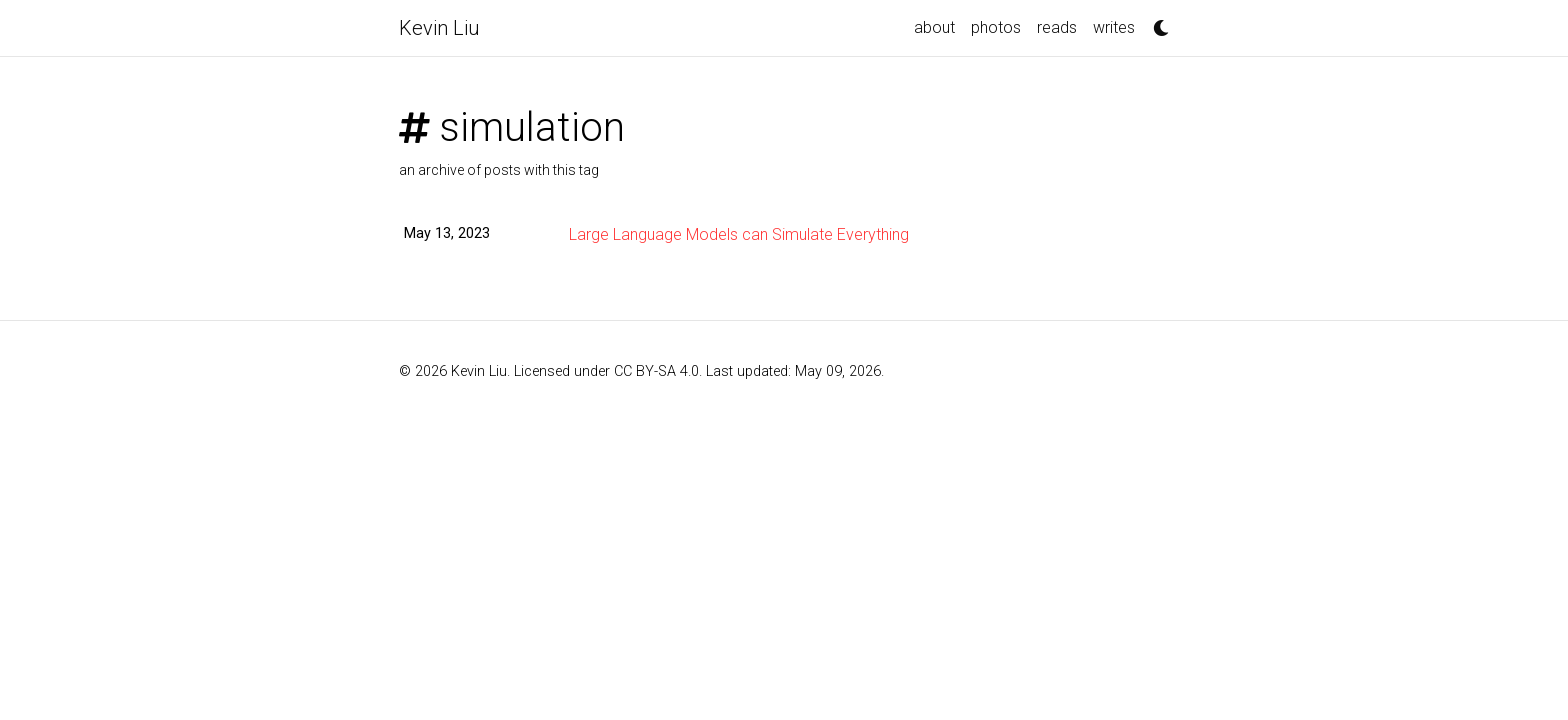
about (934, 27)
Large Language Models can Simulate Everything (739, 234)
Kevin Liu (439, 28)
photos (996, 27)
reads (1057, 27)
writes (1114, 27)
